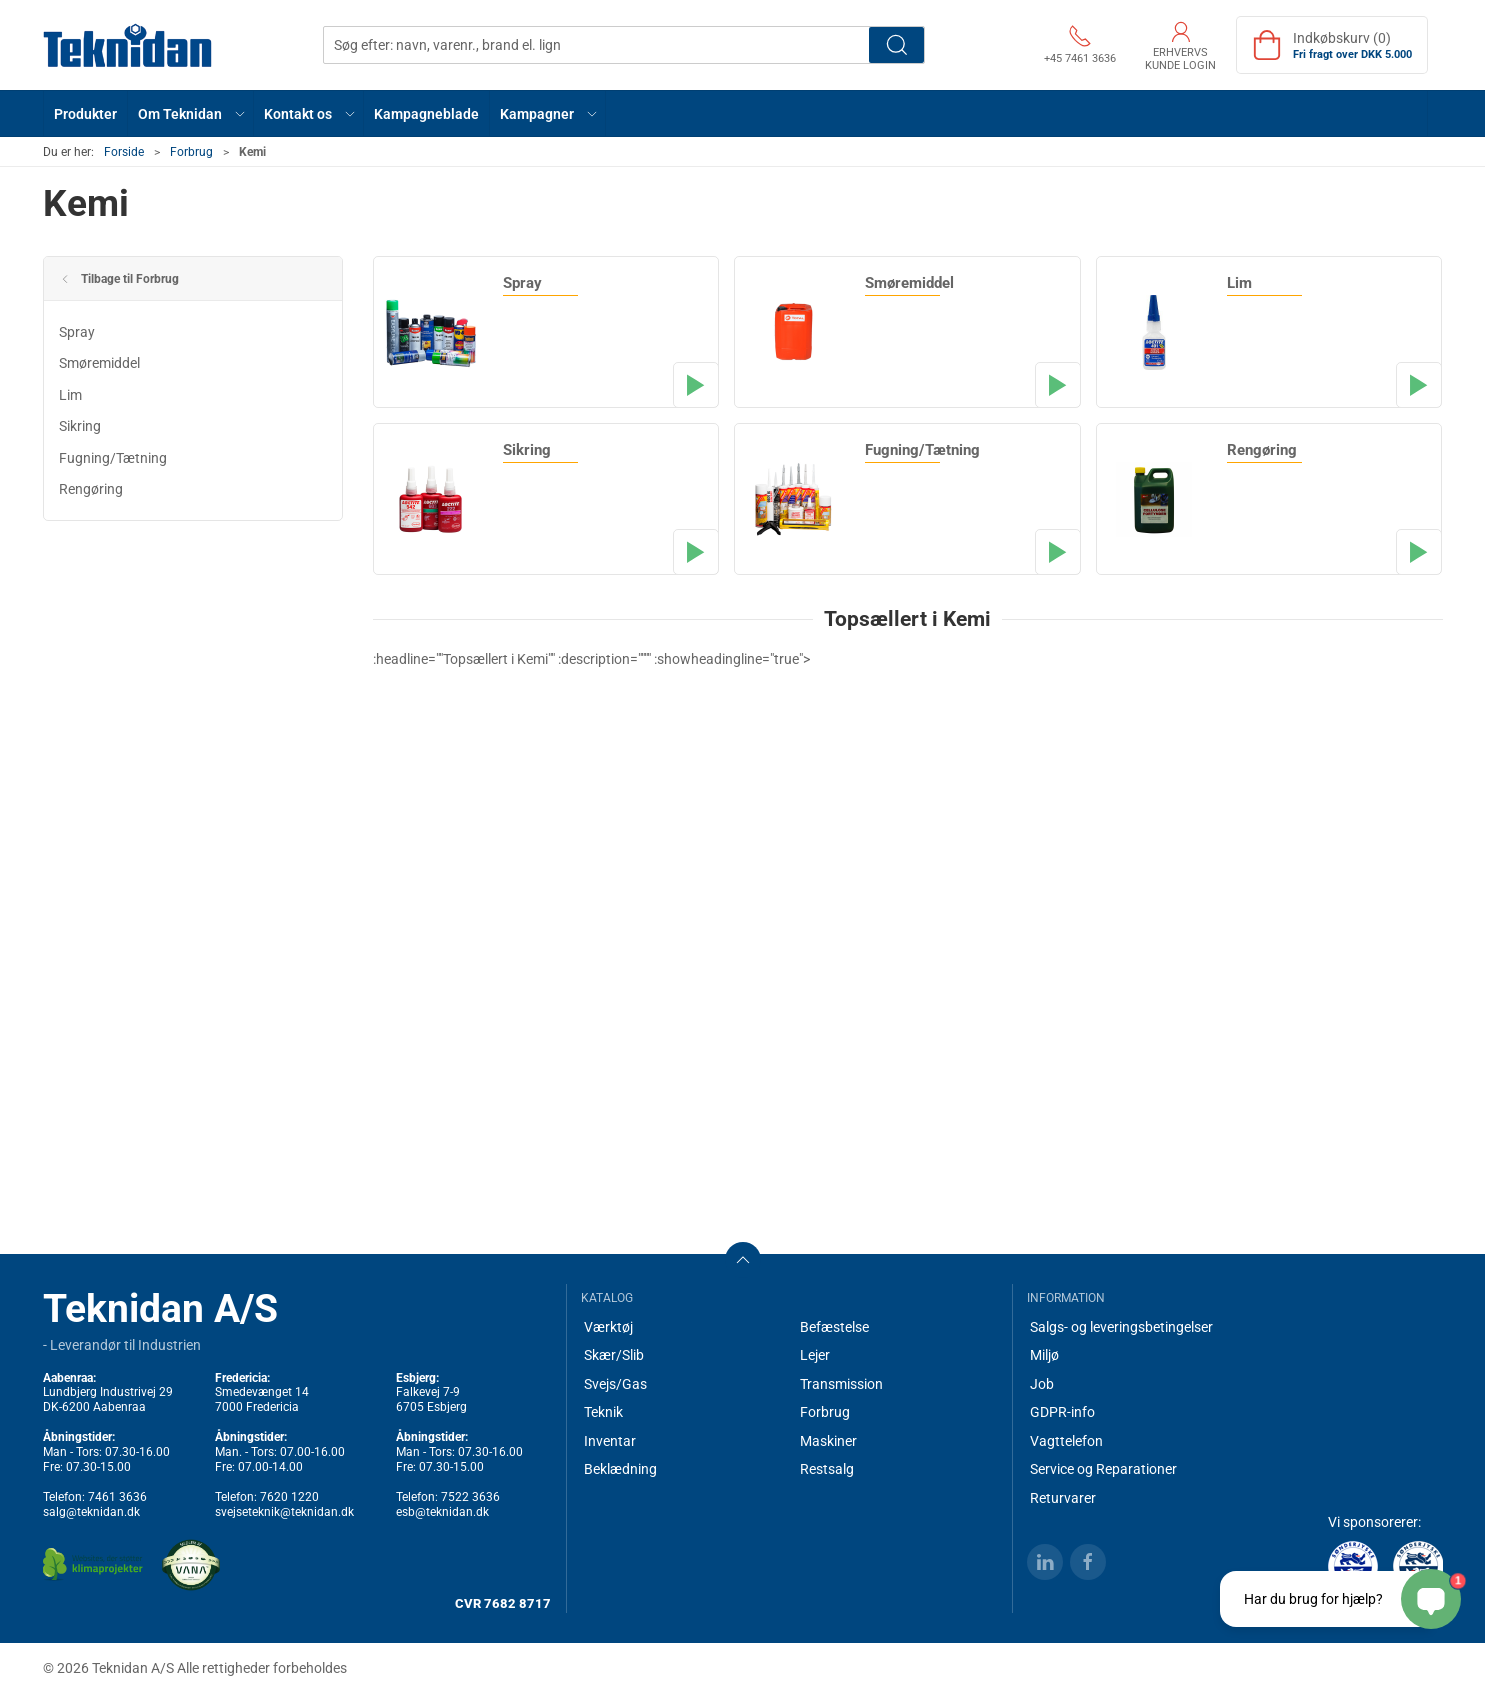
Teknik (603, 1412)
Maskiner (828, 1441)
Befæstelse (834, 1327)
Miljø (1044, 1355)
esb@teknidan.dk (442, 1512)
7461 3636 (117, 1497)
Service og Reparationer (1103, 1469)
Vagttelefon (1066, 1441)
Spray (77, 332)
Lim (70, 395)
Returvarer (1063, 1498)
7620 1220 (289, 1497)
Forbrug (191, 152)
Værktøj (608, 1327)
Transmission (841, 1384)
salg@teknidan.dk (91, 1512)
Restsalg (827, 1469)
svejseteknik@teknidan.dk (284, 1512)
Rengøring (91, 489)
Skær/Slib (614, 1355)
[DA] (128, 45)
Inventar (610, 1441)
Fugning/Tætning (113, 458)
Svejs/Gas (615, 1384)
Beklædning (620, 1469)
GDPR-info (1062, 1412)
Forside (124, 152)
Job (1042, 1384)
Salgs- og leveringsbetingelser (1121, 1327)
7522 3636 (470, 1497)
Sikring (80, 426)
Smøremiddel (99, 363)
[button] (191, 113)
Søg (896, 45)
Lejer (815, 1355)
